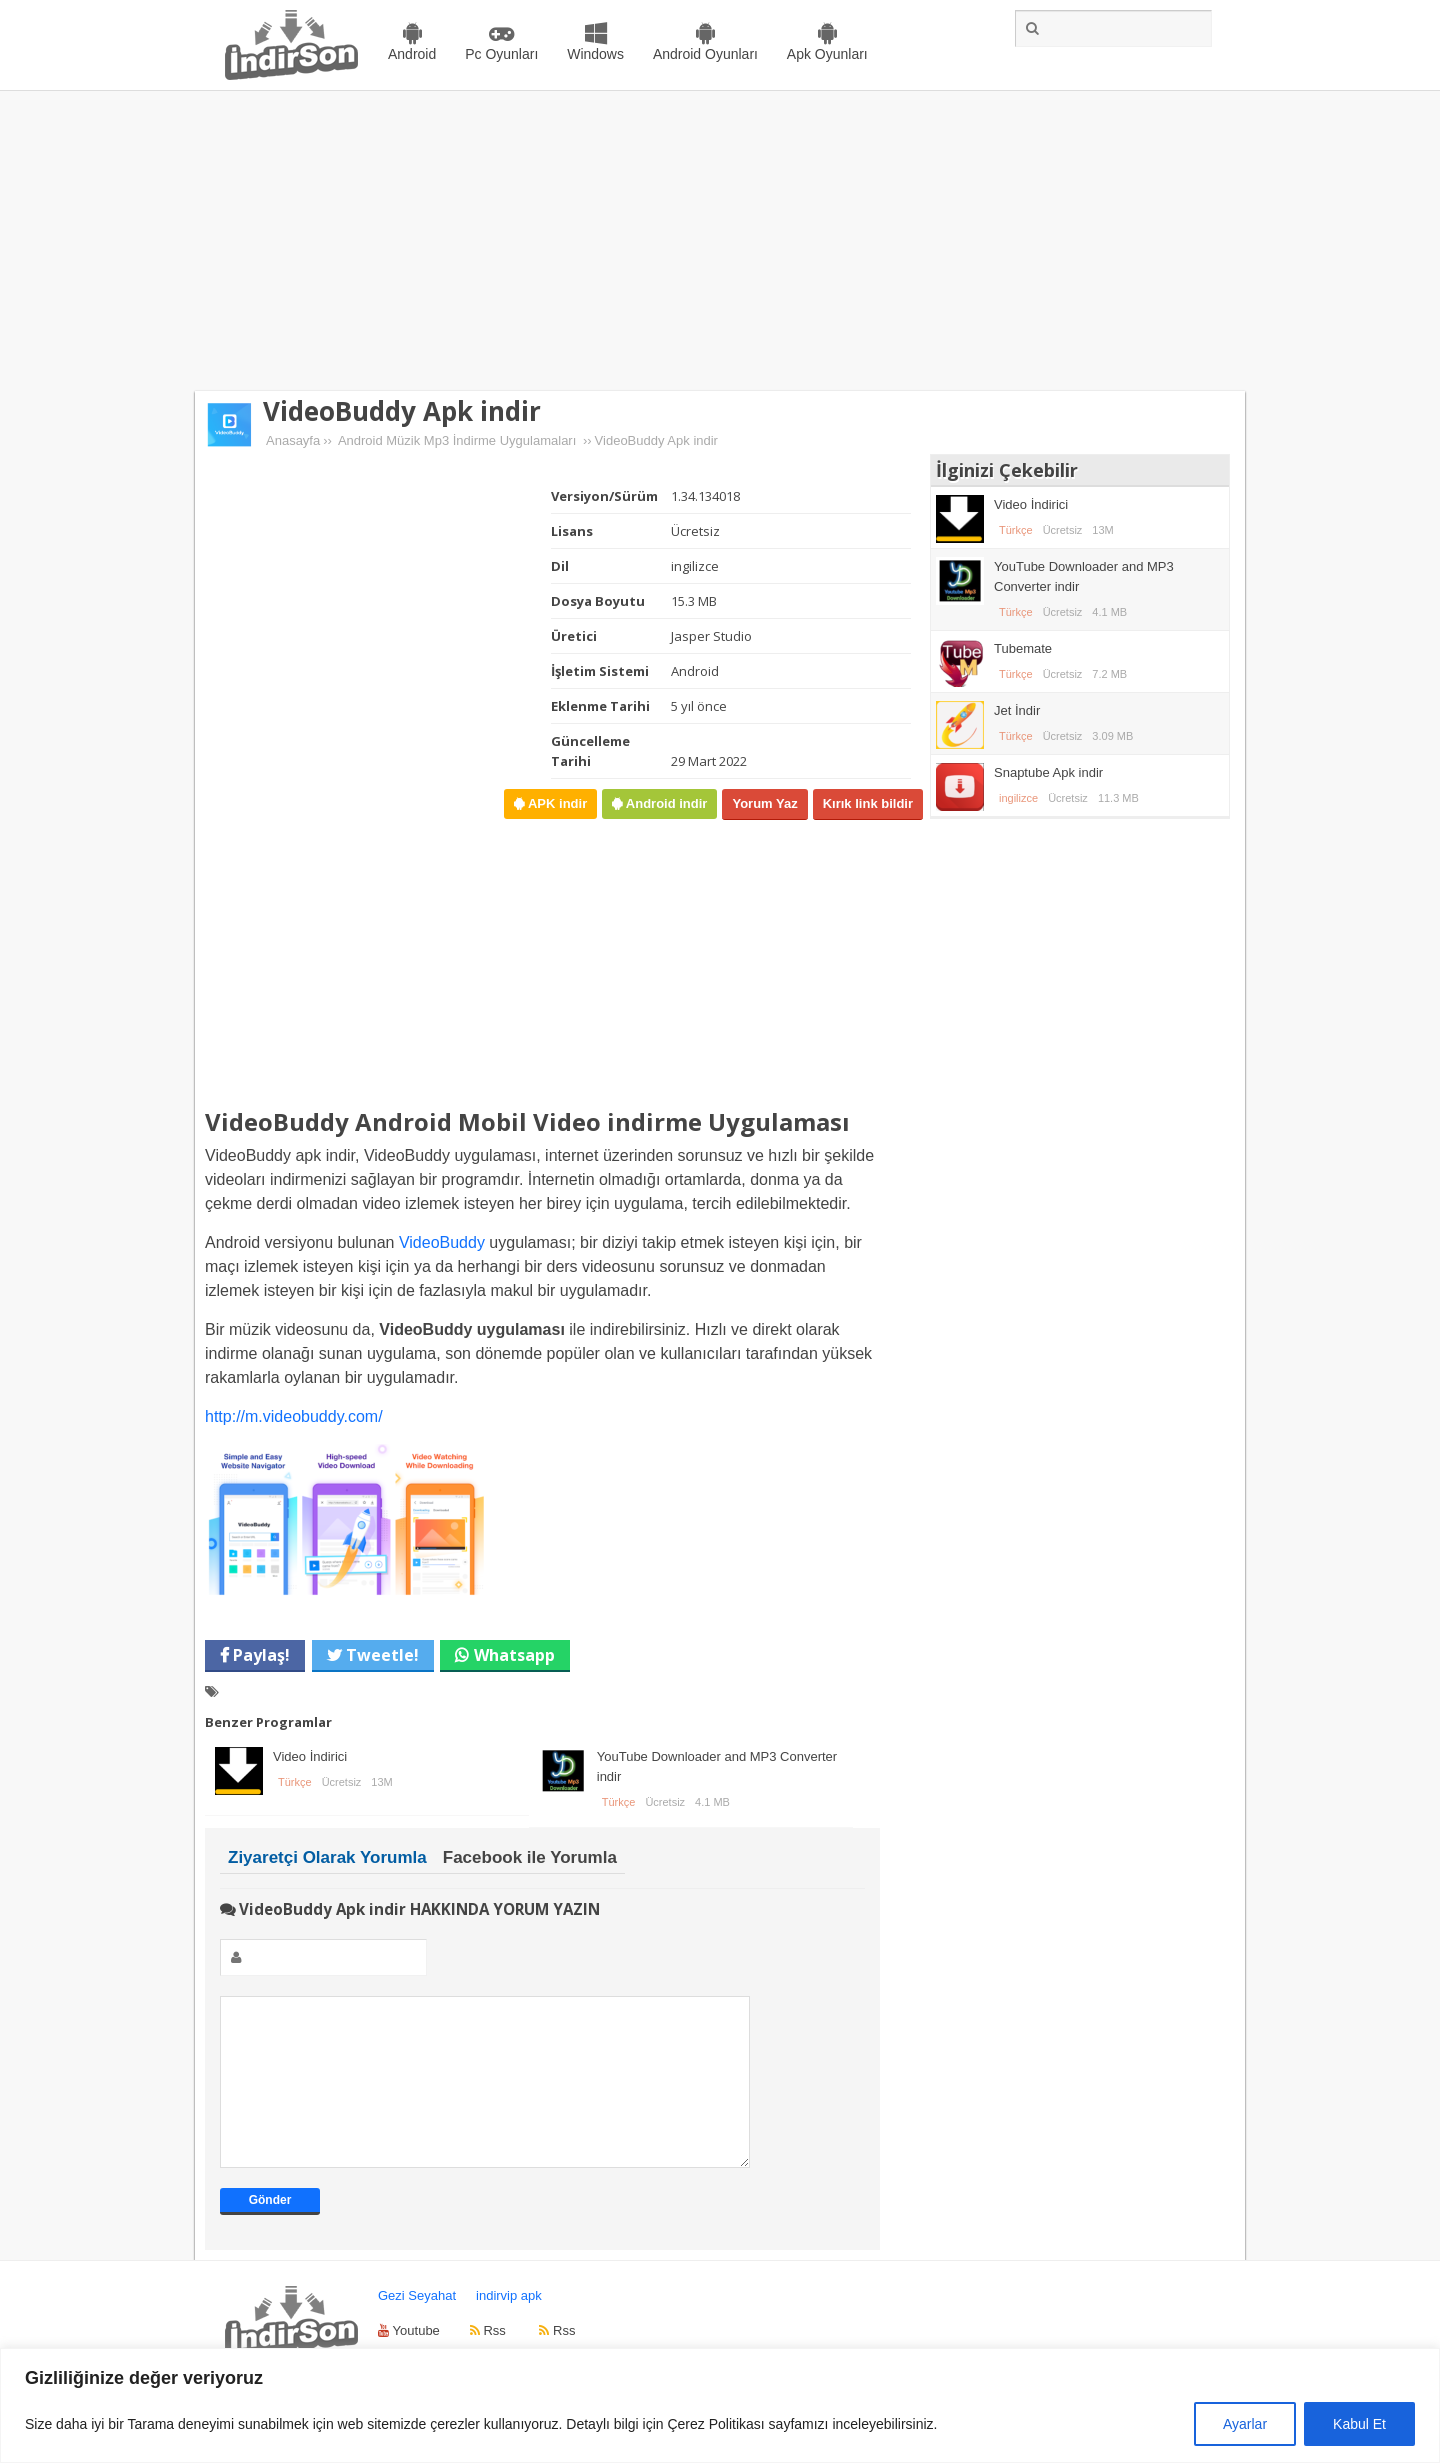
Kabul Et (1359, 2424)
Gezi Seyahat (417, 2325)
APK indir (555, 803)
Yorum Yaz (764, 803)
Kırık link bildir (868, 803)
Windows (595, 54)
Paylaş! (259, 1655)
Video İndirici (310, 1756)
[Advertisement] (720, 241)
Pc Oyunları (501, 54)
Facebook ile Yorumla (530, 1857)
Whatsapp (514, 1655)
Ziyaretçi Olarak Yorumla (327, 1857)
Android (412, 54)
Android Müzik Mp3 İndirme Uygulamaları (457, 440)
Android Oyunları (705, 54)
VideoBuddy (442, 1242)
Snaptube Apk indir (1048, 772)
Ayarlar (1245, 2424)
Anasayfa (293, 440)
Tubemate (1023, 648)
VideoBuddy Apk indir (402, 411)
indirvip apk (509, 2325)
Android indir (664, 803)
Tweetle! (380, 1655)
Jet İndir (1017, 710)
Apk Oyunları (827, 54)
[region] (720, 2405)
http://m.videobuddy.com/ (294, 1416)
